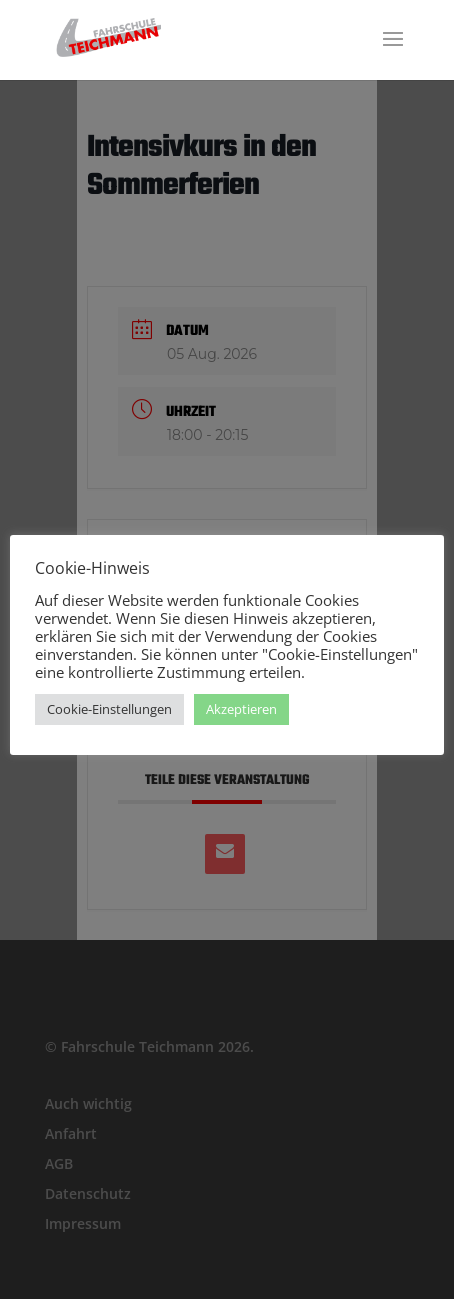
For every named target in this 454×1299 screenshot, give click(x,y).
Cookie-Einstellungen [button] (109, 709)
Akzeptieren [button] (241, 709)
